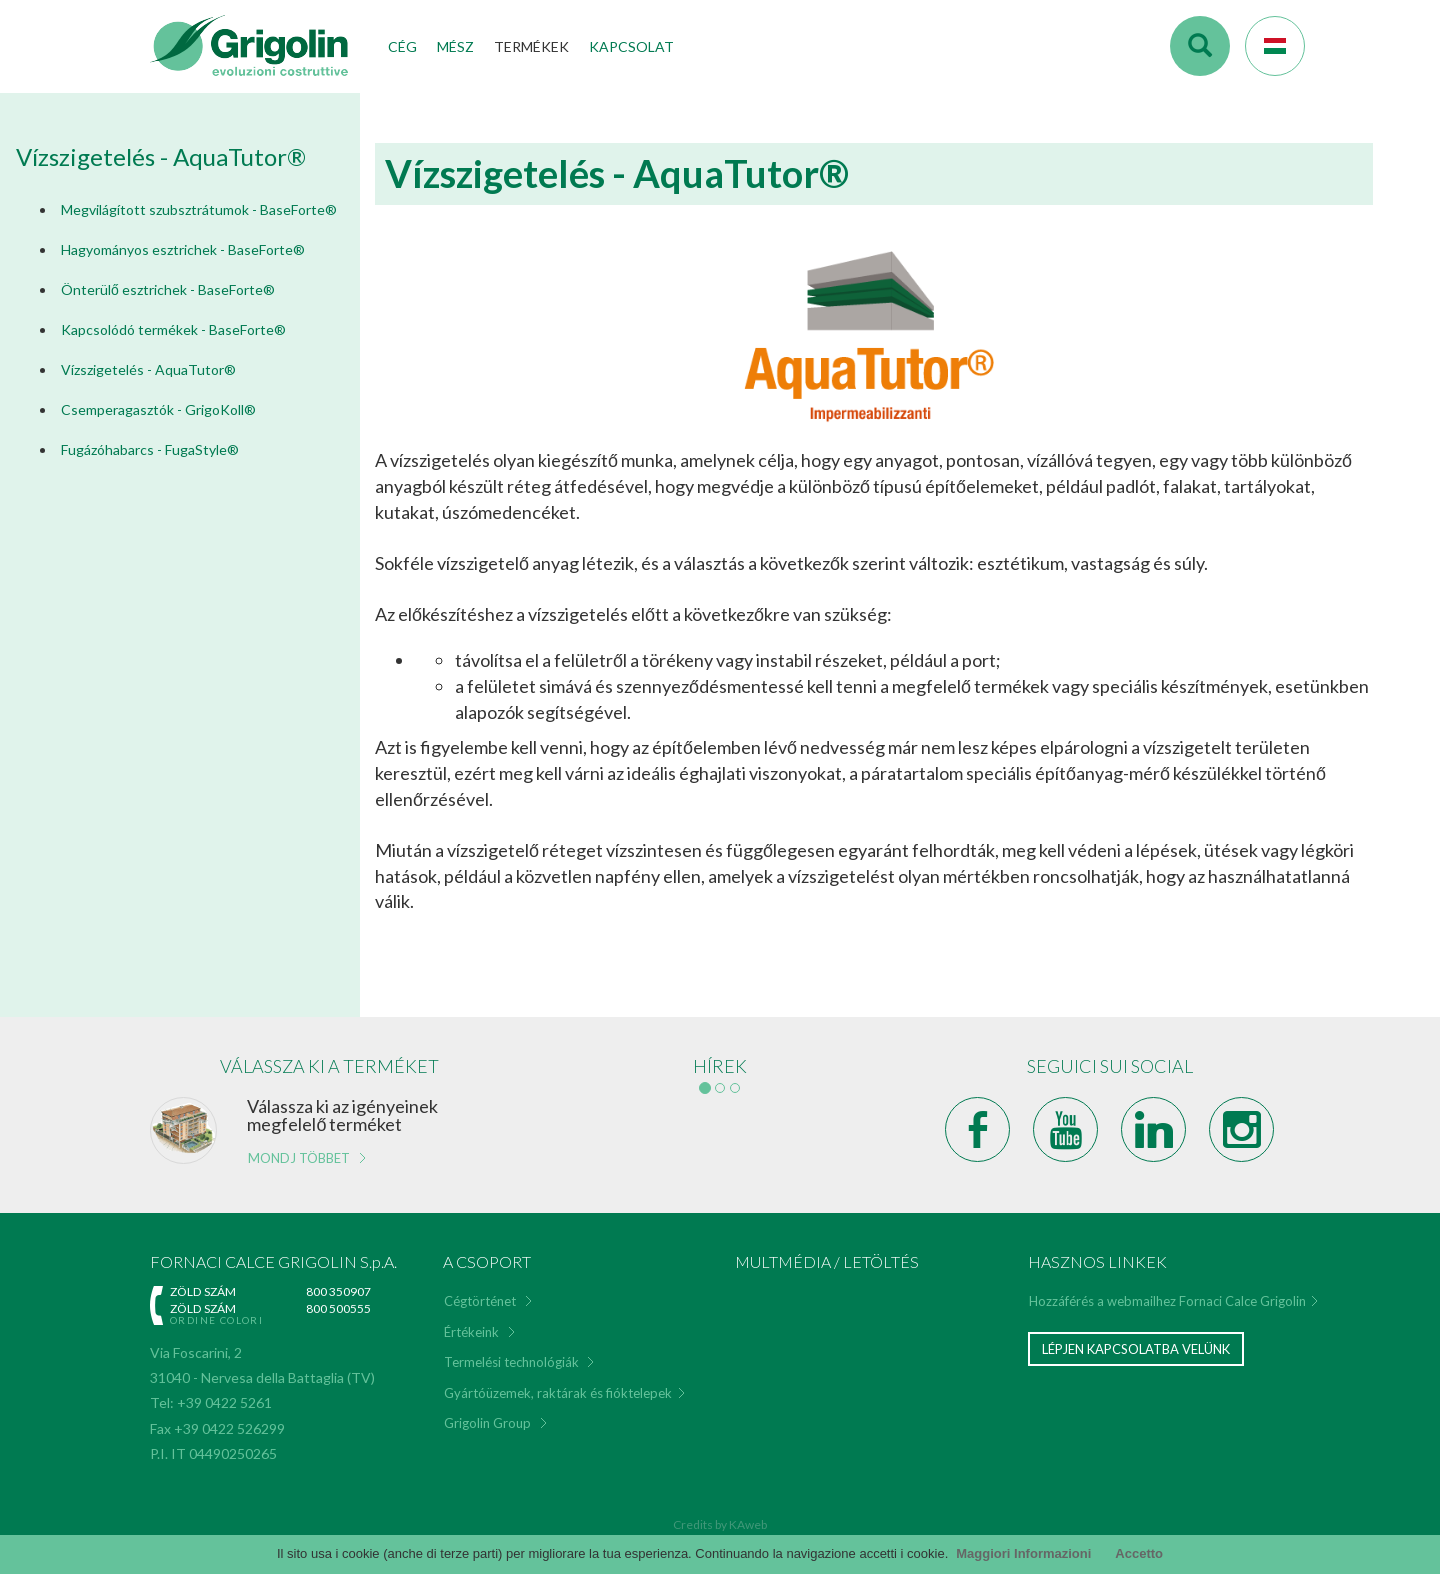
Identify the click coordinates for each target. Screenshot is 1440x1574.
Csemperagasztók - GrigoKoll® (158, 409)
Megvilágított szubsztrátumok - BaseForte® (199, 209)
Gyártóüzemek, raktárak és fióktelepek (558, 1393)
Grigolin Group (487, 1423)
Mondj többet (299, 1158)
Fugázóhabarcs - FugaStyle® (150, 449)
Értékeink (471, 1332)
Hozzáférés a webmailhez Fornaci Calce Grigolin (1167, 1301)
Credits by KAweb (720, 1524)
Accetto (1139, 1553)
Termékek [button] (531, 46)
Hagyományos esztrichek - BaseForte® (183, 249)
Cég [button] (402, 46)
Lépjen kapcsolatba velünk (1136, 1349)
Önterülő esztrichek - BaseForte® (168, 289)
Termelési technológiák (511, 1362)
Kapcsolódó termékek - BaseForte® (173, 329)
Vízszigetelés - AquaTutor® (148, 369)
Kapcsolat (631, 46)
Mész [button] (455, 46)
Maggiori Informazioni (1023, 1553)
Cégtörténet (480, 1301)
